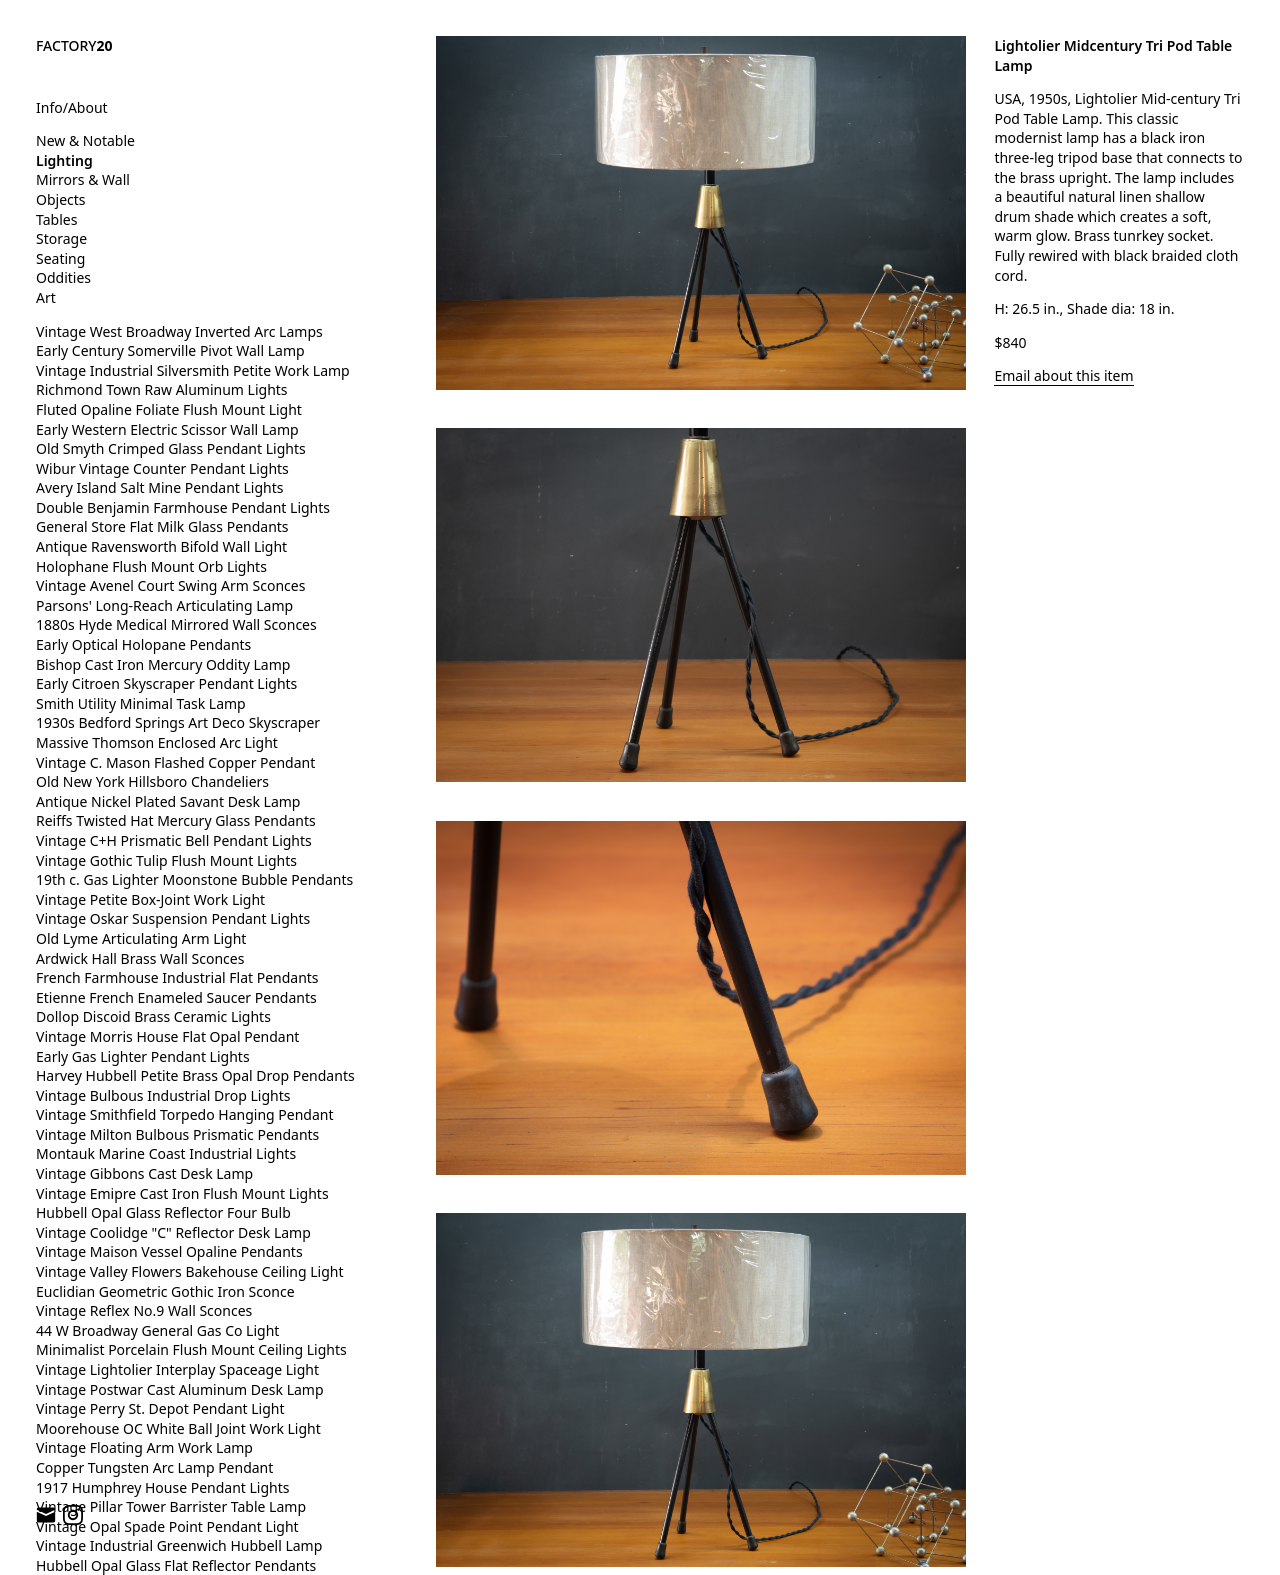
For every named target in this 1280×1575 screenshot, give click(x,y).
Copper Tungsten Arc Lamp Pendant (154, 1467)
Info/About (72, 107)
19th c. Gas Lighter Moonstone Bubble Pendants (194, 879)
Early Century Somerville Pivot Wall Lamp (170, 350)
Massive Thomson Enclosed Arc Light (157, 742)
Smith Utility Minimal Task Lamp (141, 703)
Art (46, 297)
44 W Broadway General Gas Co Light (157, 1330)
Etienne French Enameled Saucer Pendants (176, 997)
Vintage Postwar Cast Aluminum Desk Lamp (180, 1389)
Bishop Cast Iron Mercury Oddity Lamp (163, 664)
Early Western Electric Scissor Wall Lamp (167, 429)
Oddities (63, 277)
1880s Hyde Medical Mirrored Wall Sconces (176, 624)
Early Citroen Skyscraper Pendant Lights (166, 683)
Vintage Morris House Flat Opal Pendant (167, 1036)
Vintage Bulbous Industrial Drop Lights (163, 1095)
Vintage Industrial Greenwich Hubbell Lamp (179, 1545)
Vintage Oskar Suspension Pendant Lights (173, 918)
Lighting (64, 160)
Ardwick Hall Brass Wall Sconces (140, 958)
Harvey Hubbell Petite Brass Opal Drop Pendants (195, 1075)
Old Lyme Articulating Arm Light (141, 938)
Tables (56, 219)
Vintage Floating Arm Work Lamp (144, 1447)
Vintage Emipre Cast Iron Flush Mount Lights (182, 1193)
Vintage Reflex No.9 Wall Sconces (144, 1310)
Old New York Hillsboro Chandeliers (152, 781)
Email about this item (1063, 375)
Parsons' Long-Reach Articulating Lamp (164, 605)
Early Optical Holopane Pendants (143, 644)
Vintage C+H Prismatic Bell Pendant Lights (174, 840)
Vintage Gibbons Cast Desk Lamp (144, 1173)
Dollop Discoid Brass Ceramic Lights (153, 1016)
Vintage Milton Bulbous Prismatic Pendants (177, 1134)
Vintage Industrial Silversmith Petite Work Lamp (193, 370)
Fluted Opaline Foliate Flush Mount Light (169, 409)
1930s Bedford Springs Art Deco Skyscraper (178, 722)
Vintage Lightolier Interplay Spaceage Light (177, 1369)
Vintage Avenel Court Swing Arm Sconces (170, 585)
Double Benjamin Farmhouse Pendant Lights (183, 507)
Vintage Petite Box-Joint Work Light (150, 899)
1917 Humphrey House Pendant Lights (162, 1487)
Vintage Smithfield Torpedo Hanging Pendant (184, 1114)
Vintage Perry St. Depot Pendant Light (160, 1408)
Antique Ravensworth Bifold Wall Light (161, 546)
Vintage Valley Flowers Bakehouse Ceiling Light (190, 1271)
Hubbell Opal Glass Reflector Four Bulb (163, 1212)
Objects (61, 199)
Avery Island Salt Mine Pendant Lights (159, 487)
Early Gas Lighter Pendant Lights (143, 1056)
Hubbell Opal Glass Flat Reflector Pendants (176, 1565)
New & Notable (85, 140)
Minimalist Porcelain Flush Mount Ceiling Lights (191, 1349)
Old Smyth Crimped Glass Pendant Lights (171, 448)
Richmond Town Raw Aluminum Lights (162, 389)
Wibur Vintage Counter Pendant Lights (162, 468)
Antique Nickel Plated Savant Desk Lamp (168, 801)
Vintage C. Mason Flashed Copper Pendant (175, 762)
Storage (61, 238)
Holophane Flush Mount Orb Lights (151, 566)
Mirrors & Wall (83, 179)
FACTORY (74, 45)
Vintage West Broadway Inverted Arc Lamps (179, 331)
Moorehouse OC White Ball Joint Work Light (178, 1428)
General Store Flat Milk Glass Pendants (162, 526)
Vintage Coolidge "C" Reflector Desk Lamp (173, 1232)
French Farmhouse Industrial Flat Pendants (177, 977)
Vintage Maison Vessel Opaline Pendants (169, 1251)
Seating (60, 258)
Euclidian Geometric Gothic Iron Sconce (165, 1291)
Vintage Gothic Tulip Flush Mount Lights (166, 860)
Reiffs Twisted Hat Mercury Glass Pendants (176, 820)
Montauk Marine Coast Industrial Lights (166, 1153)
